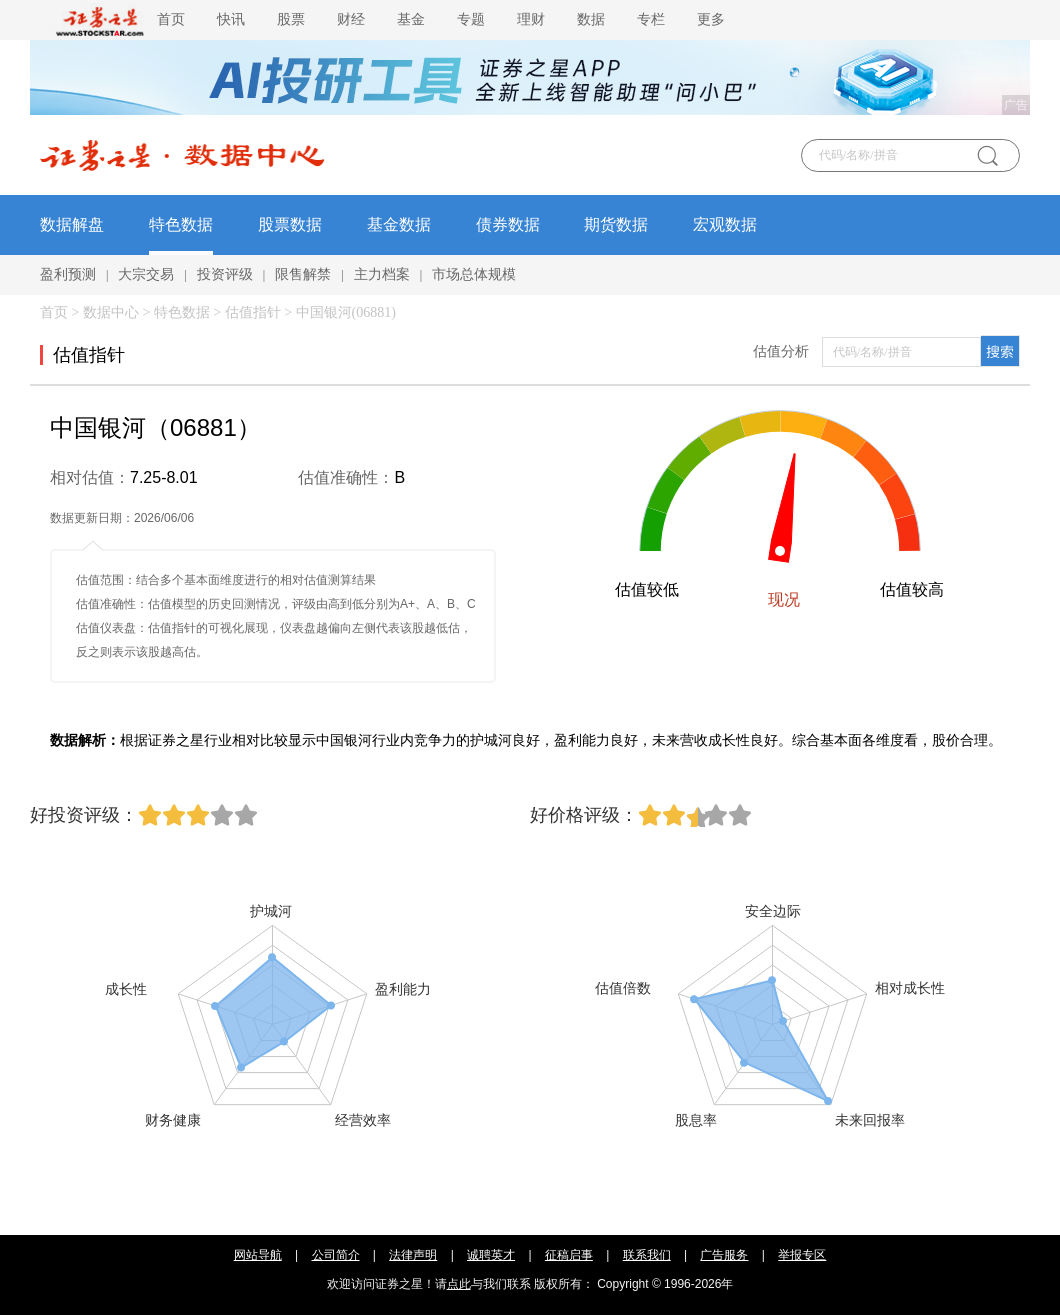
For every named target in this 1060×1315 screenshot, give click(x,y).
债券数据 (508, 224)
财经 (351, 19)
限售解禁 (303, 274)
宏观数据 (725, 224)
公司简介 (336, 1255)
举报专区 (802, 1255)
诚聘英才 (491, 1255)
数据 (591, 19)
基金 (411, 19)
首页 (171, 19)
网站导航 (258, 1255)
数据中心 (111, 312)
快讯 (231, 19)
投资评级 (225, 274)
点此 (459, 1284)
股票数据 (290, 224)
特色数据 (181, 224)
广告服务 (724, 1255)
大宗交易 (146, 274)
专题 (471, 19)
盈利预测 (68, 274)
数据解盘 (72, 224)
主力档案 (382, 274)
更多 (711, 19)
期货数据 (616, 224)
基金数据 (399, 224)
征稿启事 (569, 1255)
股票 (291, 19)
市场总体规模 (474, 274)
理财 (531, 19)
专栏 (651, 19)
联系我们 (647, 1255)
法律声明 (413, 1255)
